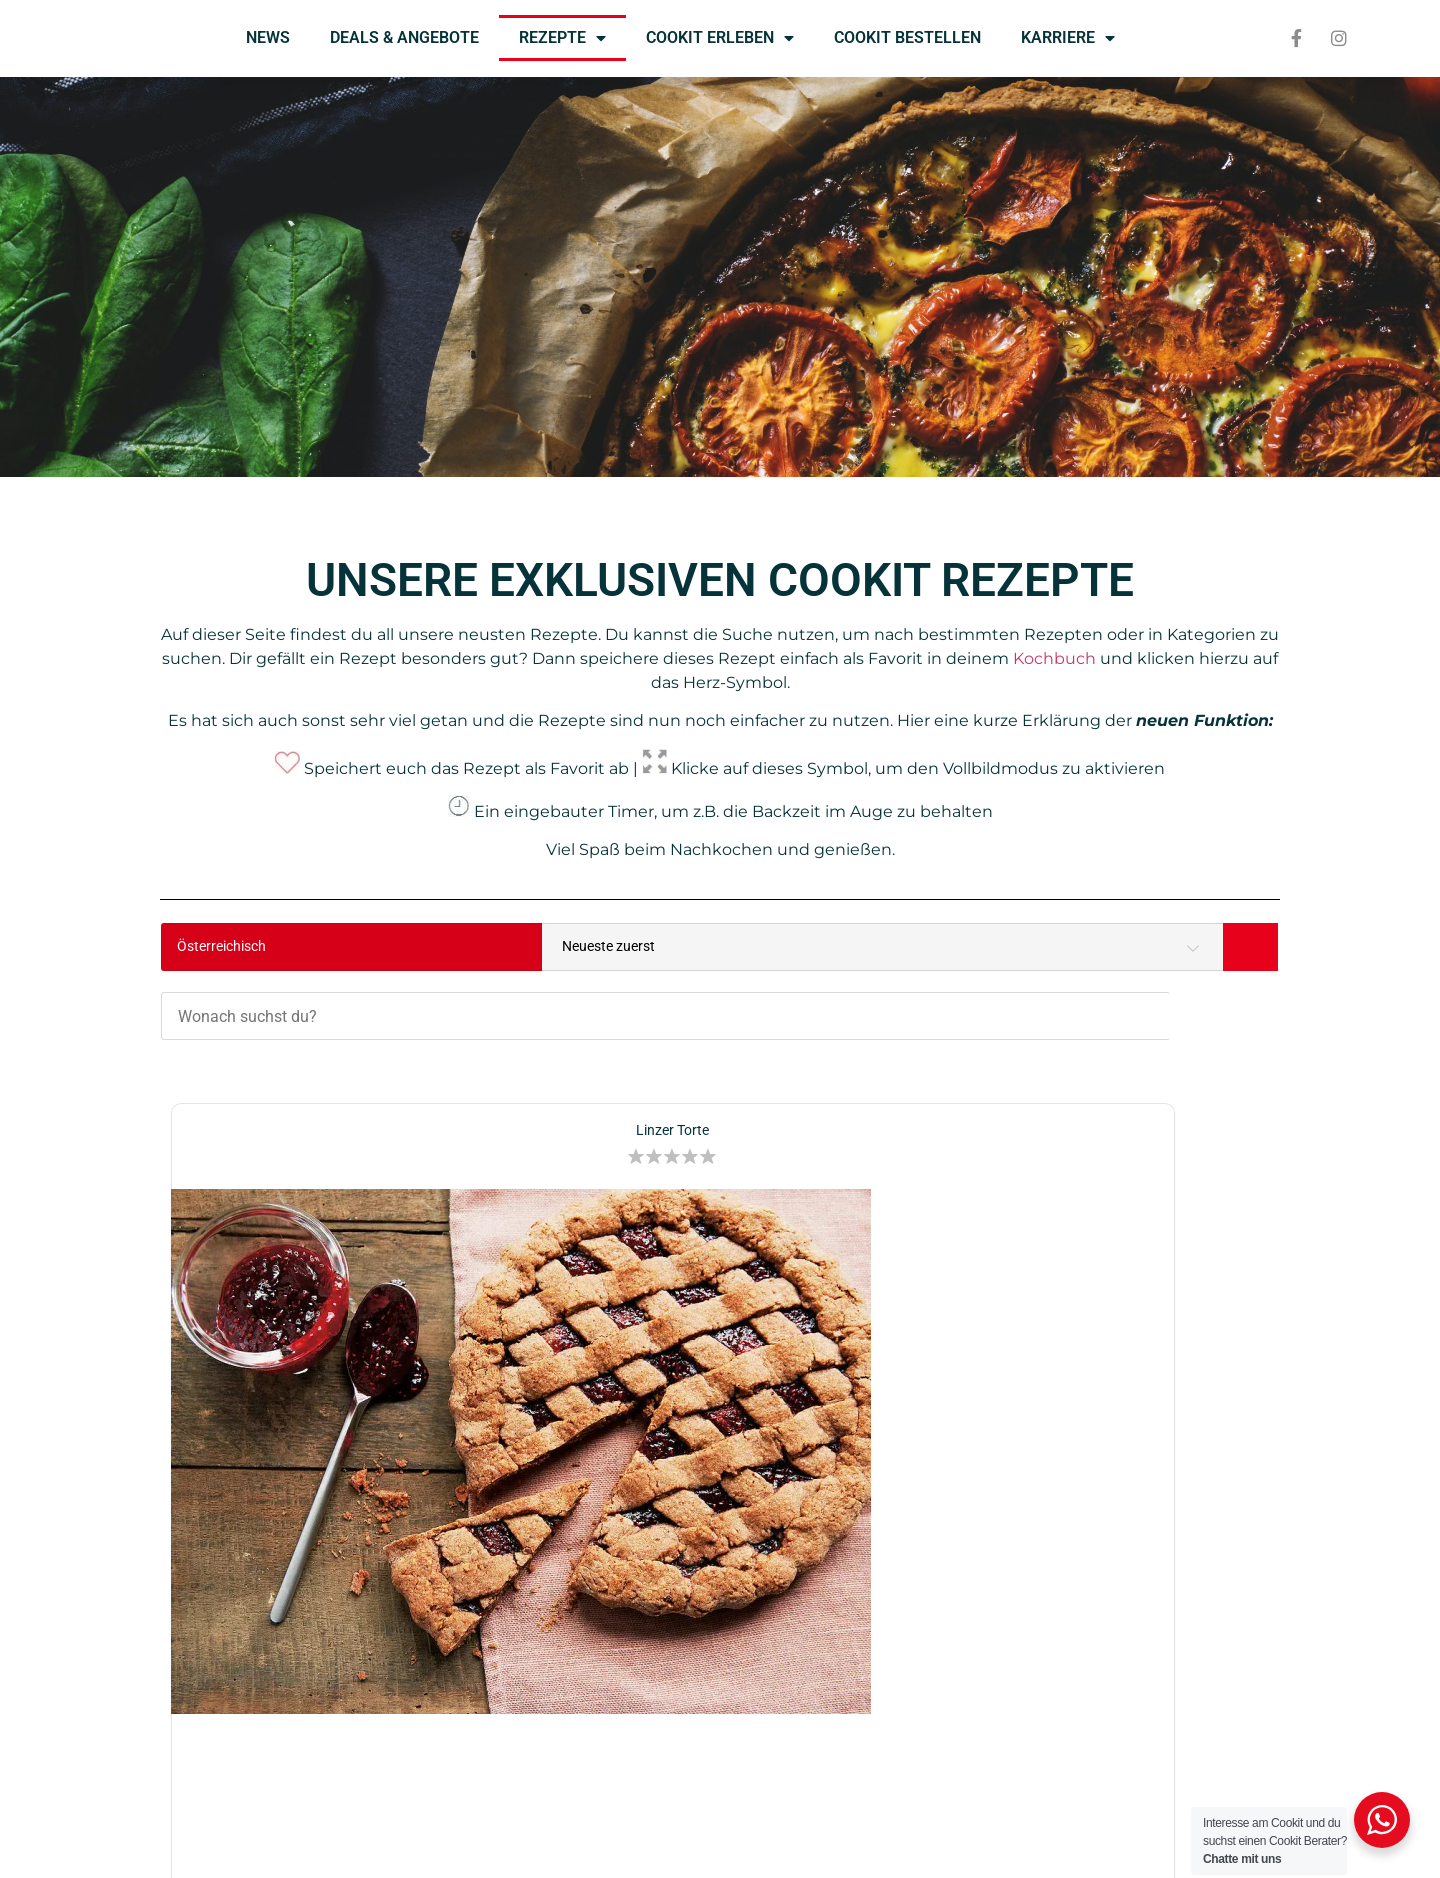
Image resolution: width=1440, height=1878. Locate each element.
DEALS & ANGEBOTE (404, 37)
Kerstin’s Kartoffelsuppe (1104, 1039)
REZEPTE (562, 38)
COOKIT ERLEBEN (720, 38)
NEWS (268, 37)
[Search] (1250, 947)
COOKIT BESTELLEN (907, 37)
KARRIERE (1068, 38)
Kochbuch (1054, 658)
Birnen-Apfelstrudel (719, 1039)
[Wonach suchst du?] (771, 947)
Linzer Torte (335, 1039)
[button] (370, 1065)
